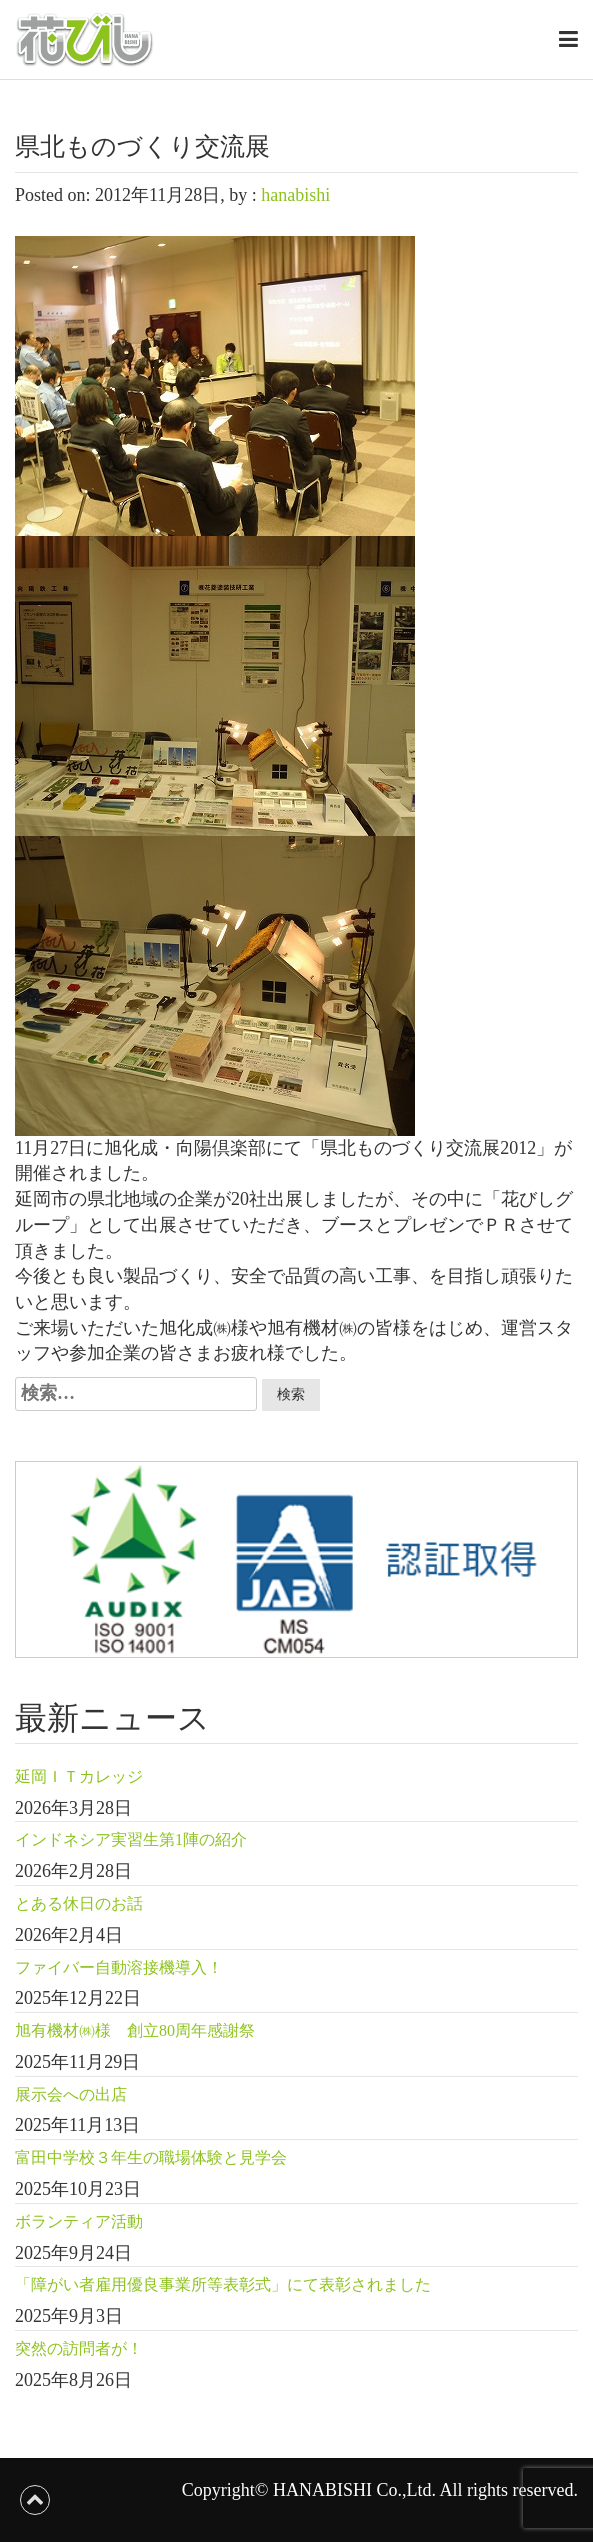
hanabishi (295, 195)
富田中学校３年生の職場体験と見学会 (151, 2157)
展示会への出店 (71, 2094)
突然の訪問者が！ (79, 2348)
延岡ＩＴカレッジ (79, 1776)
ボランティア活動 (79, 2221)
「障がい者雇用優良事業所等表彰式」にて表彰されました (223, 2284)
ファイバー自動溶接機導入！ (119, 1967)
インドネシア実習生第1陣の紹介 (131, 1839)
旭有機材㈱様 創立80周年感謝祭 (135, 2030)
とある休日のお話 (79, 1903)
